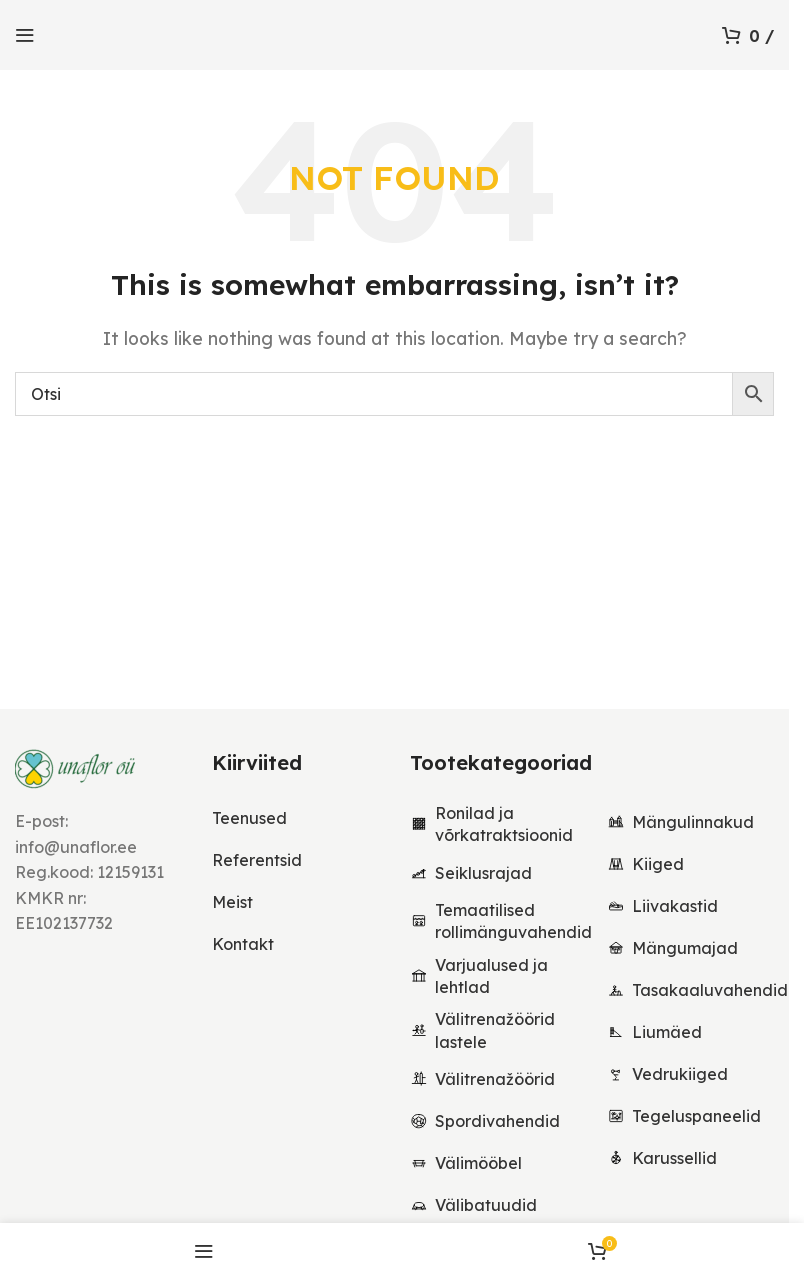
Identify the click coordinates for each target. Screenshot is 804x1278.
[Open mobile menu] (25, 35)
